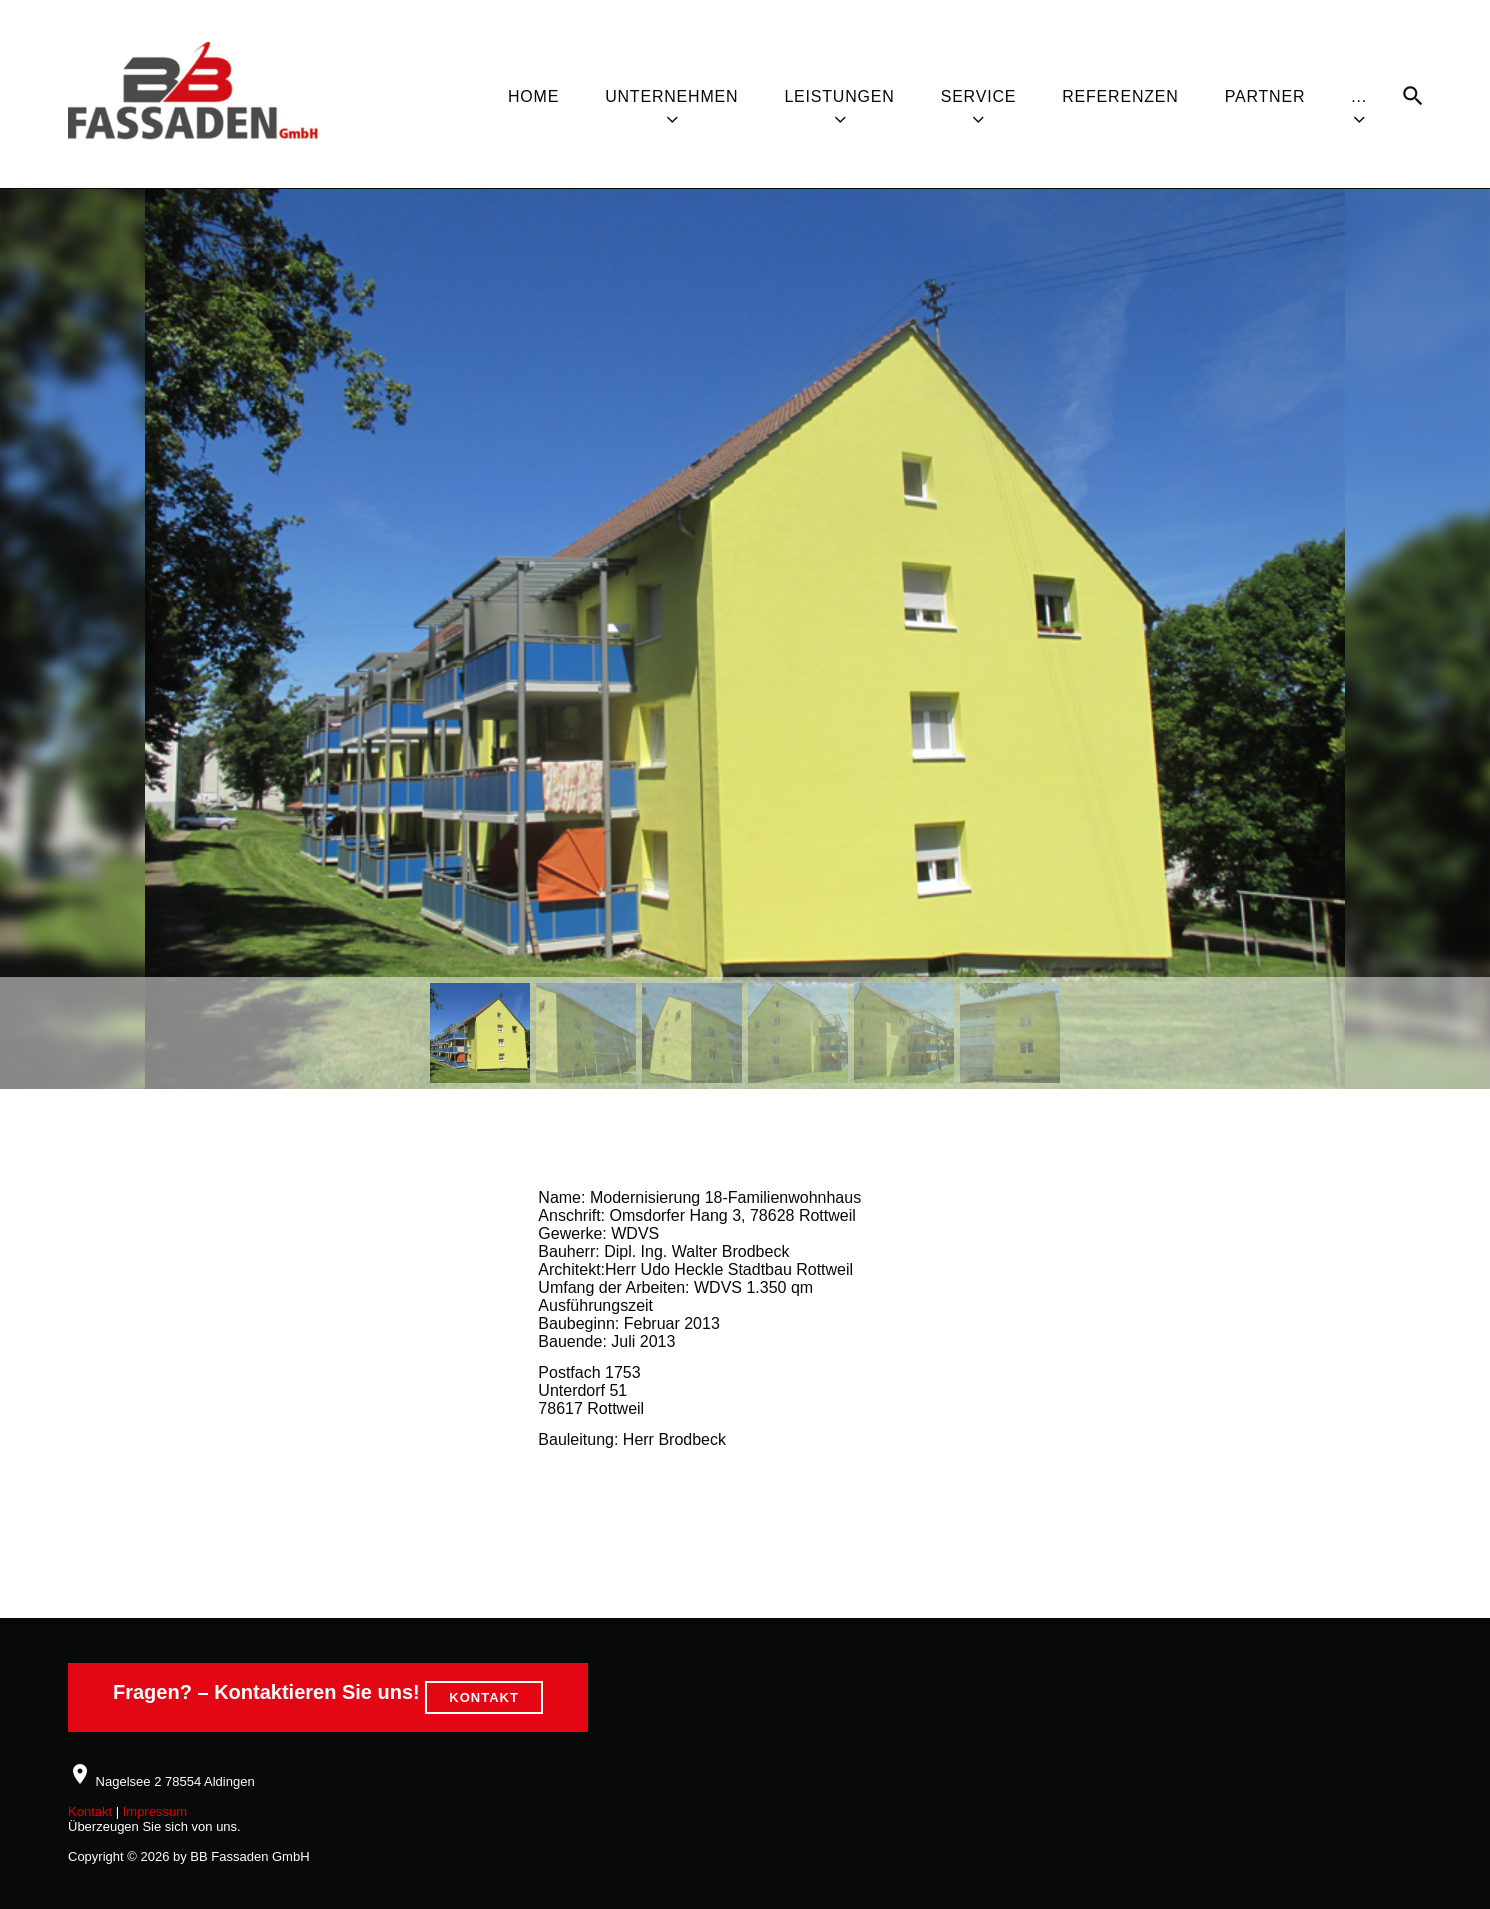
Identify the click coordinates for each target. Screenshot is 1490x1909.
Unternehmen (671, 96)
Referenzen (1120, 96)
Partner (1265, 96)
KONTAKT (484, 1697)
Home (533, 96)
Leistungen (839, 96)
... (1359, 96)
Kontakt (90, 1811)
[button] (480, 1033)
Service (979, 96)
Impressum (155, 1811)
